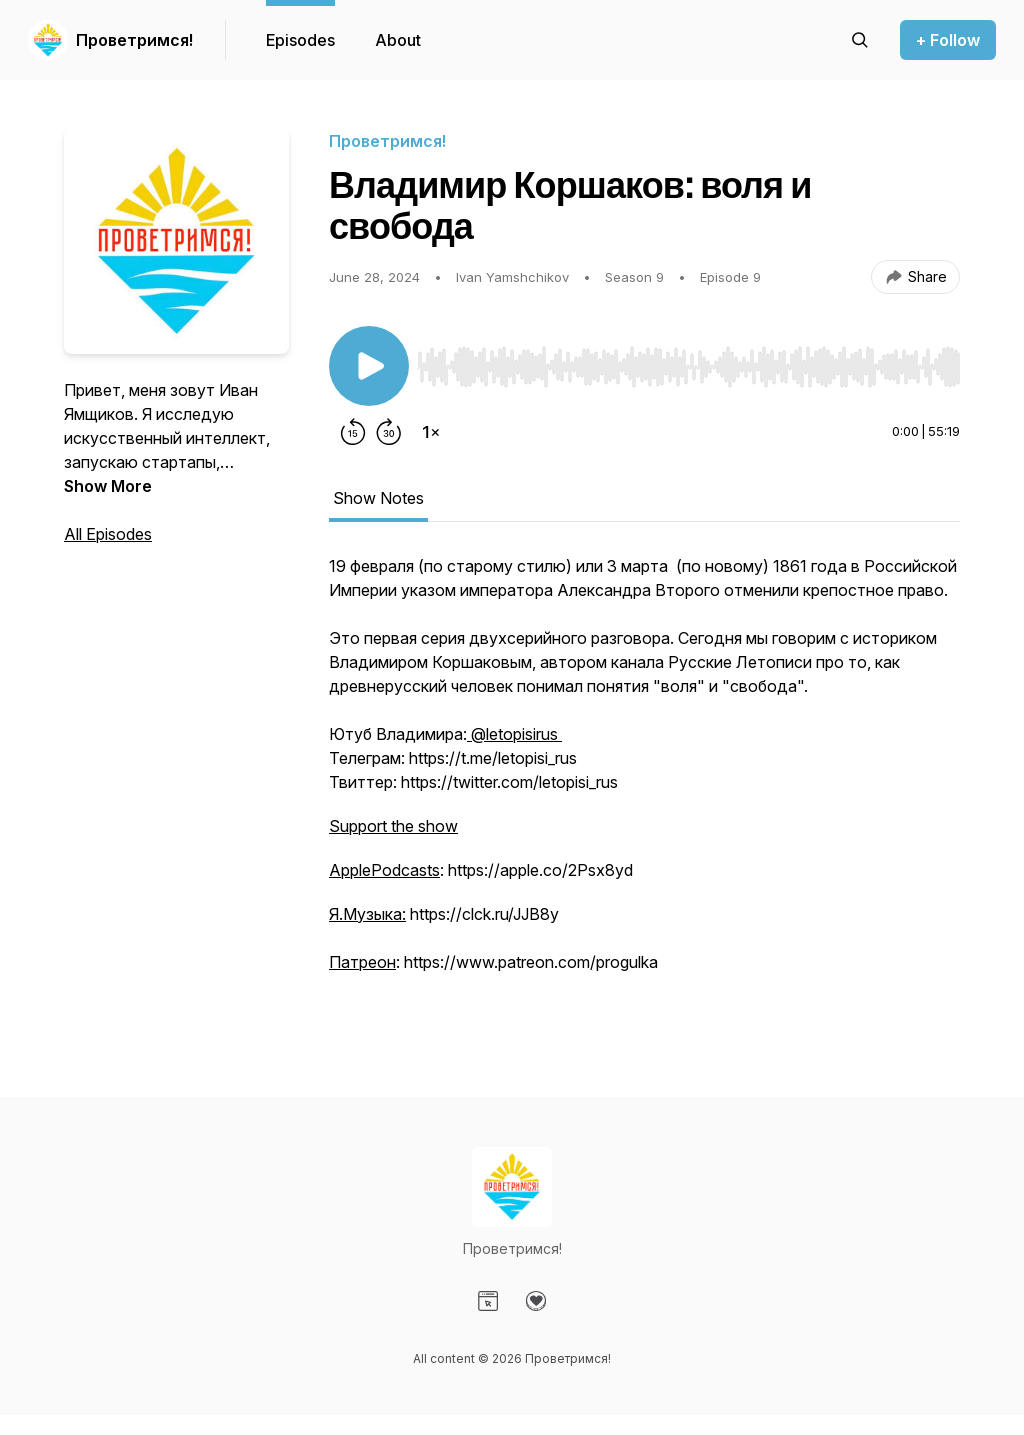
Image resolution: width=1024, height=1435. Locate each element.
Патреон (362, 962)
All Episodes (108, 534)
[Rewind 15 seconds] (353, 432)
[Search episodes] (860, 40)
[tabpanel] (644, 786)
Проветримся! (134, 40)
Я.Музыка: (367, 914)
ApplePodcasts (384, 870)
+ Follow (948, 40)
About (398, 40)
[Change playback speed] (431, 432)
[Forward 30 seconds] (389, 432)
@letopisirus (514, 734)
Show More (108, 486)
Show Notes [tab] (378, 498)
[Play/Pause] (369, 366)
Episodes (300, 40)
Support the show (393, 826)
